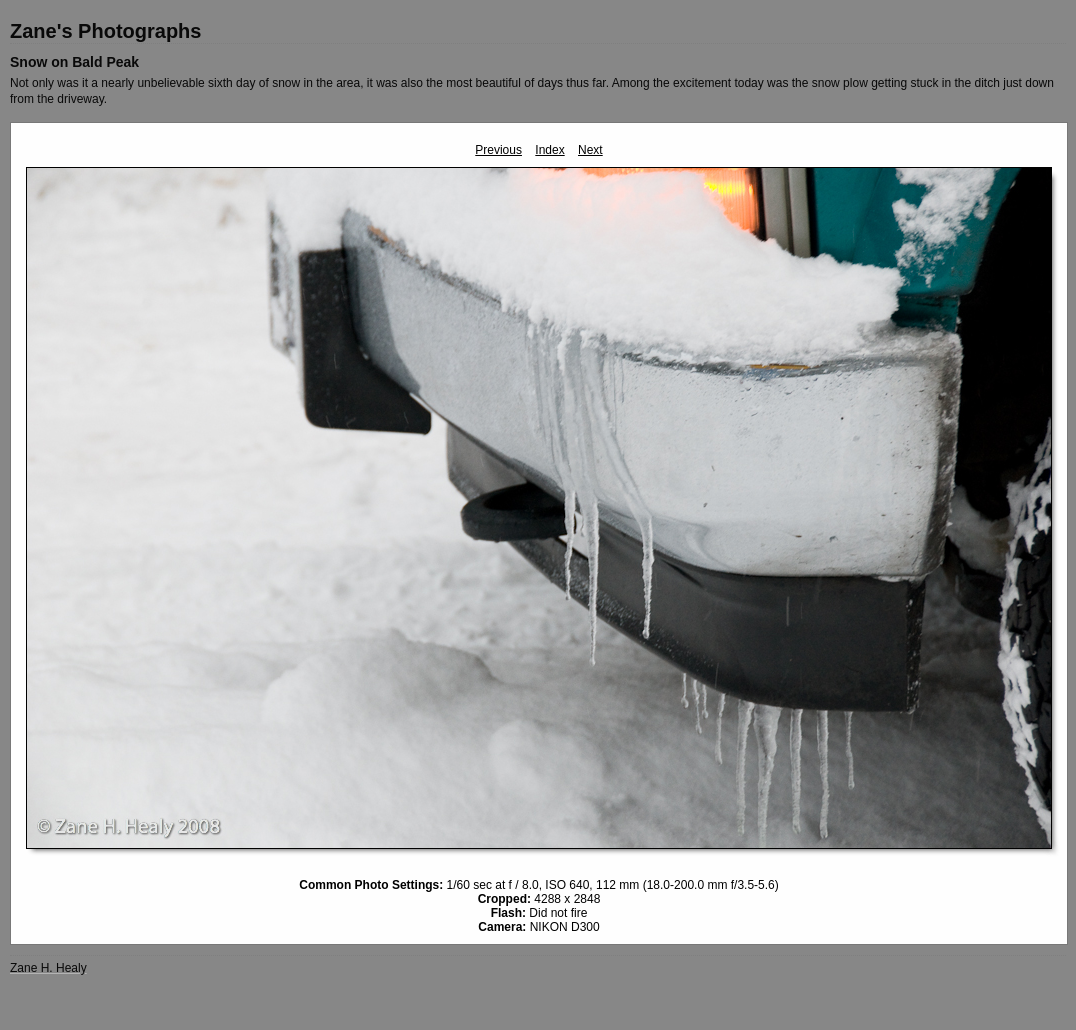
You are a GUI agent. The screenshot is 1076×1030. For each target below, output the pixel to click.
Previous (498, 150)
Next (590, 150)
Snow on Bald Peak (74, 62)
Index (549, 150)
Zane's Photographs (105, 31)
